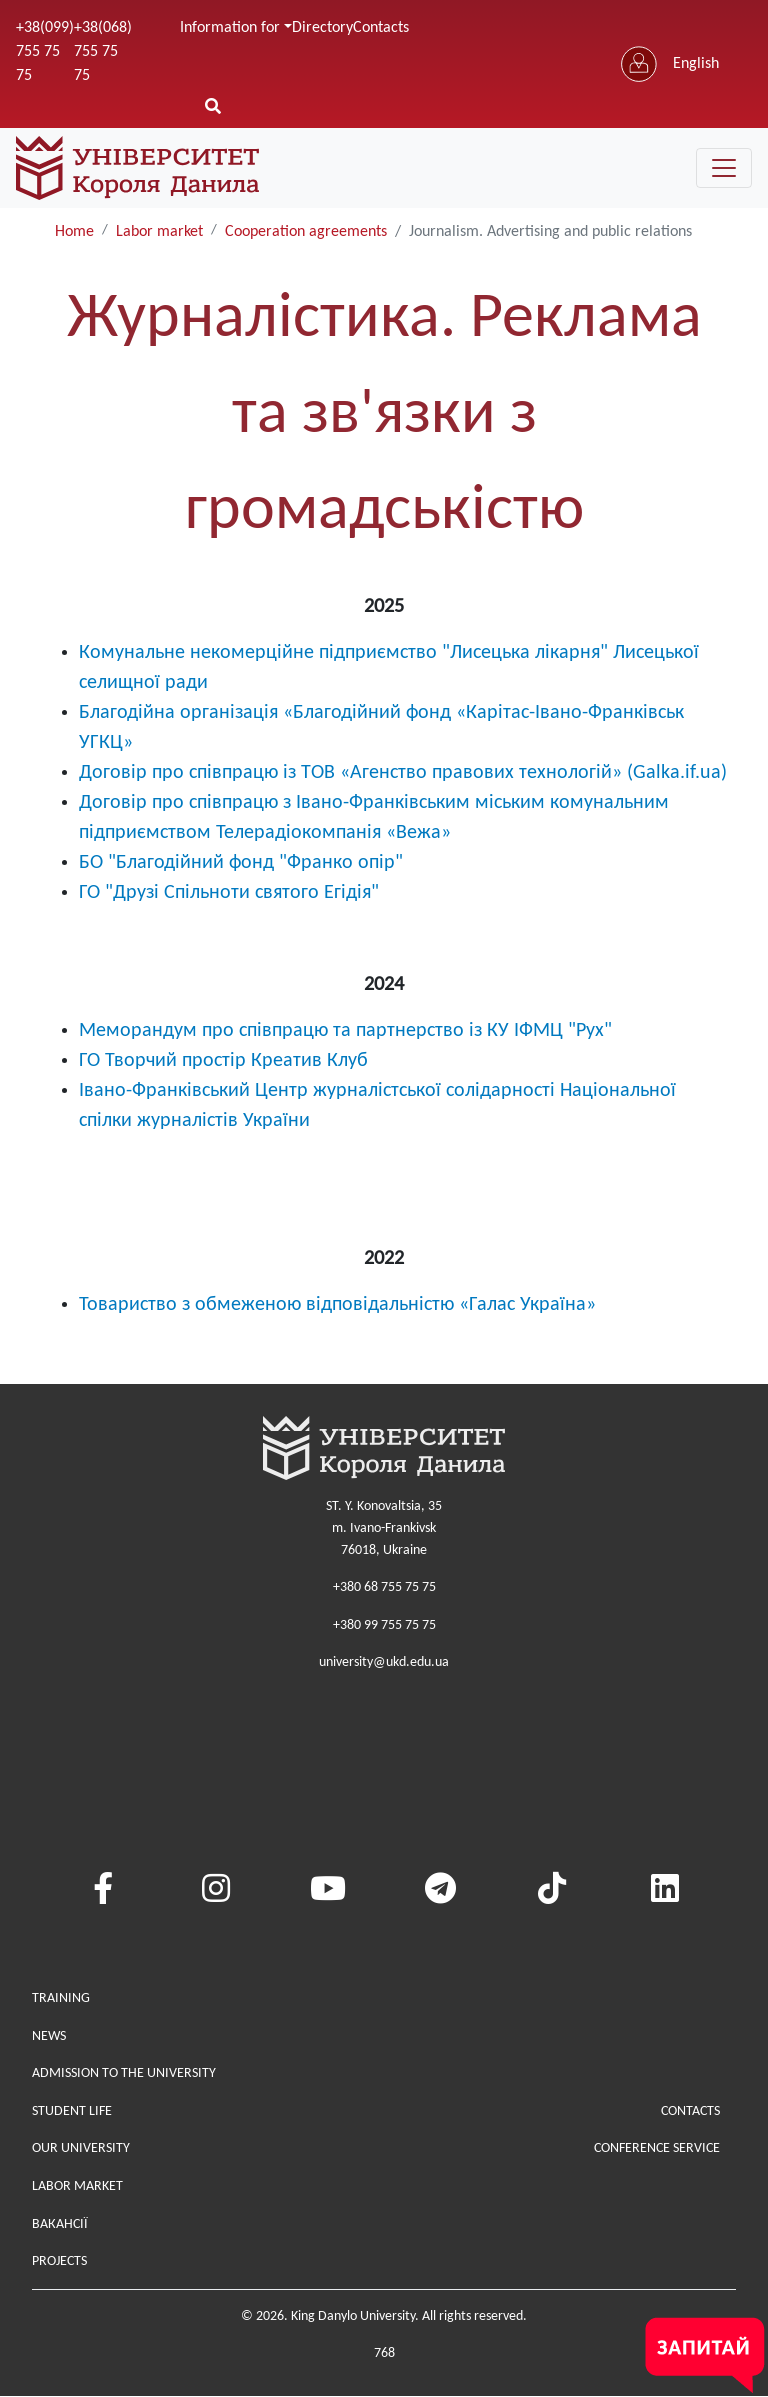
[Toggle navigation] (724, 168)
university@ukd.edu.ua (384, 1662)
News (49, 2036)
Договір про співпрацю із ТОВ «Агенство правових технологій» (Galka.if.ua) (403, 773)
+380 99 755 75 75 (384, 1625)
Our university (81, 2148)
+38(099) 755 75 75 (45, 52)
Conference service (657, 2148)
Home (74, 232)
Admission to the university (124, 2073)
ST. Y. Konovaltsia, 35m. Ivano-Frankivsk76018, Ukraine (384, 1528)
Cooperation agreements (306, 232)
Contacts (381, 28)
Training (61, 1998)
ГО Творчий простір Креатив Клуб (223, 1061)
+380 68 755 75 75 (384, 1587)
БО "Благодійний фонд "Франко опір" (241, 863)
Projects (59, 2261)
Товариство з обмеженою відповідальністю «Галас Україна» (337, 1305)
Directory (322, 28)
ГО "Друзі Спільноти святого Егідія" (229, 893)
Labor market (159, 232)
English (696, 64)
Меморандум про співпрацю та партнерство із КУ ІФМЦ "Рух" (345, 1031)
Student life (72, 2111)
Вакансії (60, 2224)
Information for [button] (230, 28)
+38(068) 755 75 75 (103, 52)
